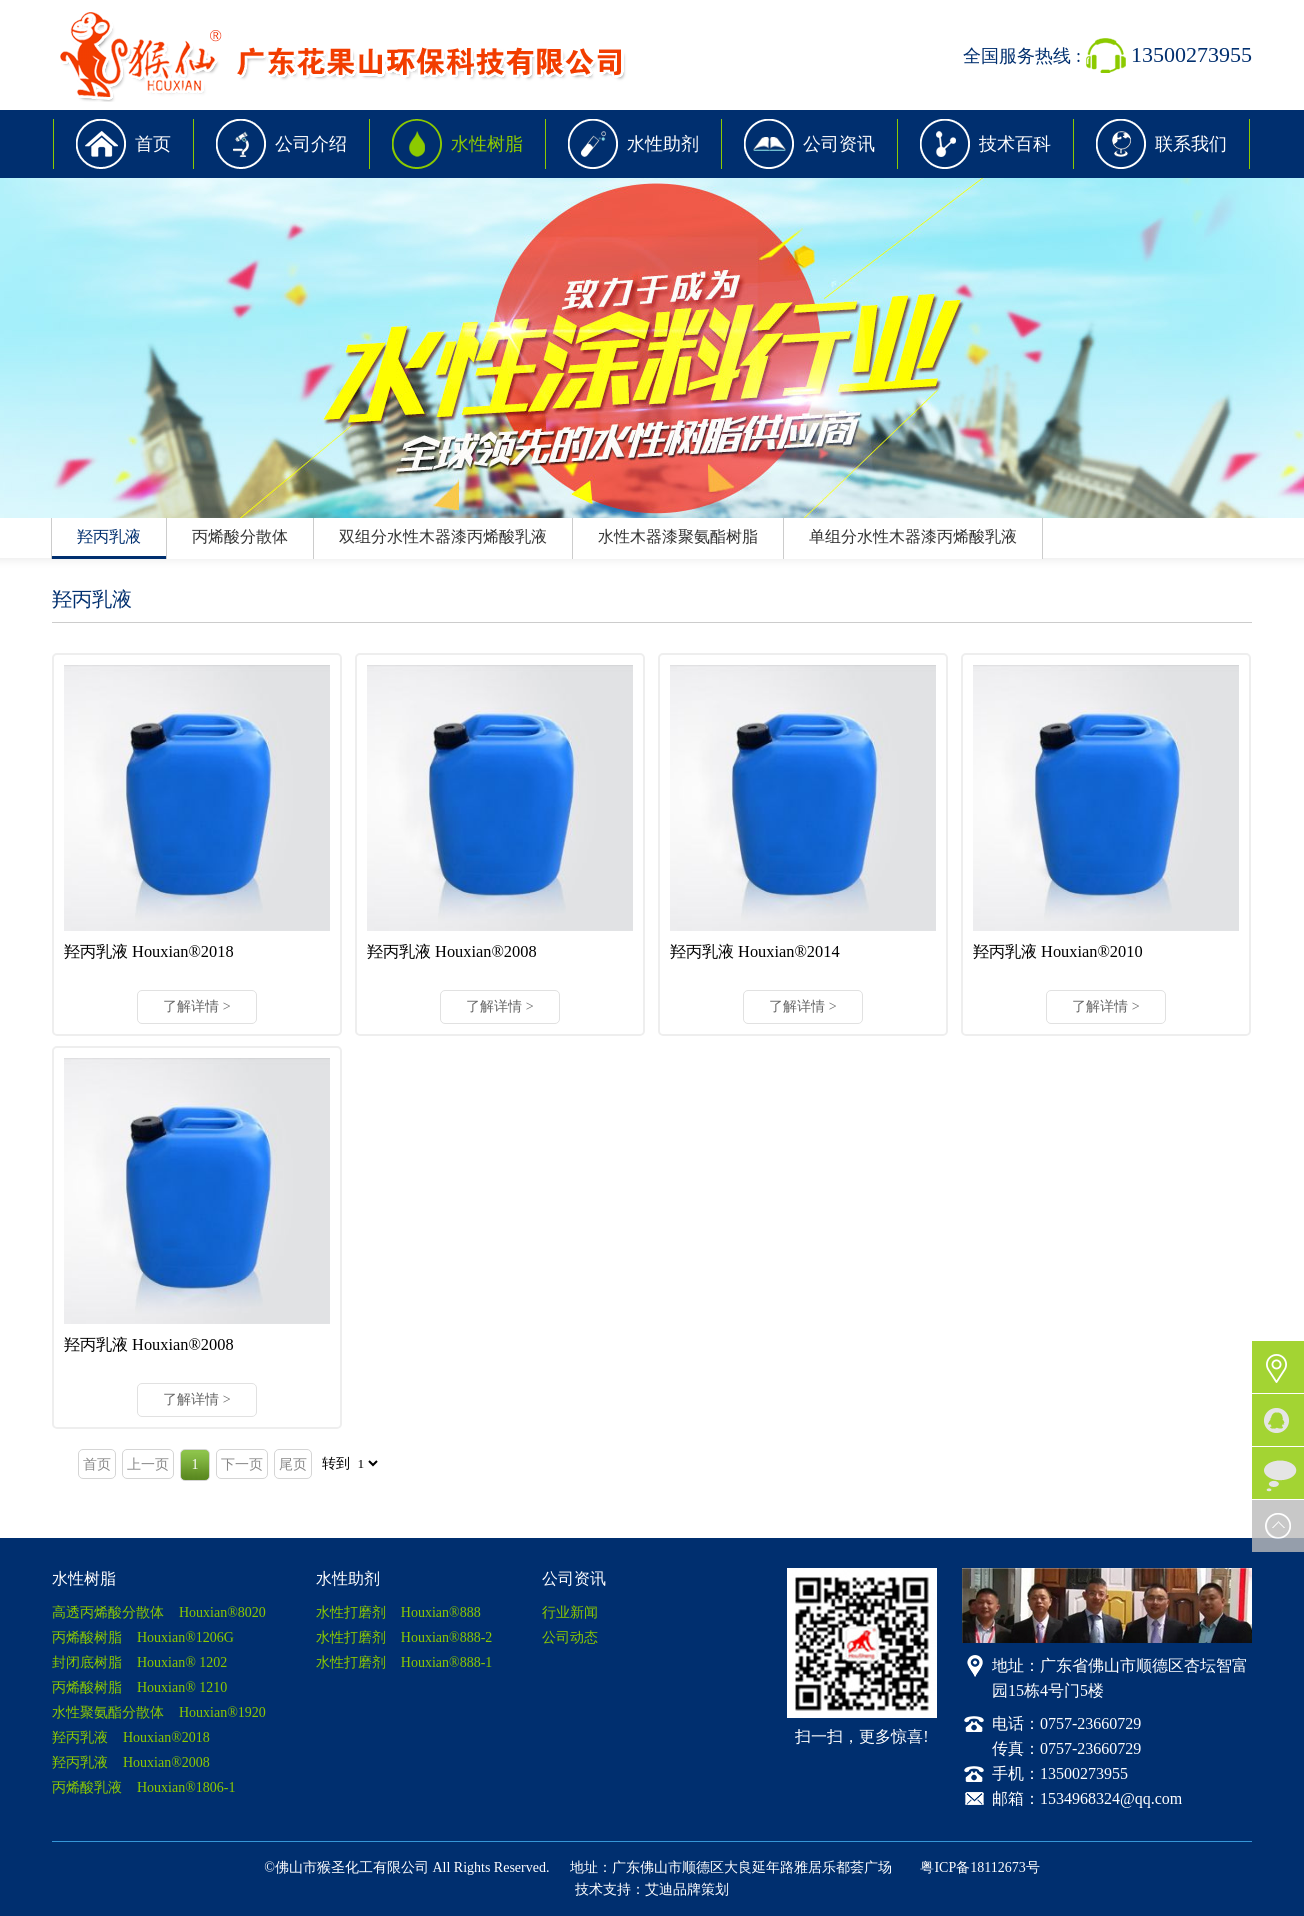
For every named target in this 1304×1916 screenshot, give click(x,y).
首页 (153, 144)
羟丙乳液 (109, 536)
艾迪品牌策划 (687, 1889)
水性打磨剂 (398, 1612)
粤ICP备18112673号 (979, 1867)
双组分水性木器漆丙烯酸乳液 (443, 536)
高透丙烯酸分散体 (159, 1612)
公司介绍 (311, 144)
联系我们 (1191, 144)
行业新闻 (570, 1612)
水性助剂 (663, 144)
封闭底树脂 (139, 1662)
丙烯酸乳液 (144, 1787)
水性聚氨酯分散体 (159, 1712)
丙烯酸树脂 (143, 1637)
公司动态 (570, 1637)
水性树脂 (487, 144)
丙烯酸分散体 (240, 536)
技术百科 (1015, 144)
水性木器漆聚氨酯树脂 (678, 536)
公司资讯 (839, 144)
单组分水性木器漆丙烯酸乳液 (913, 536)
